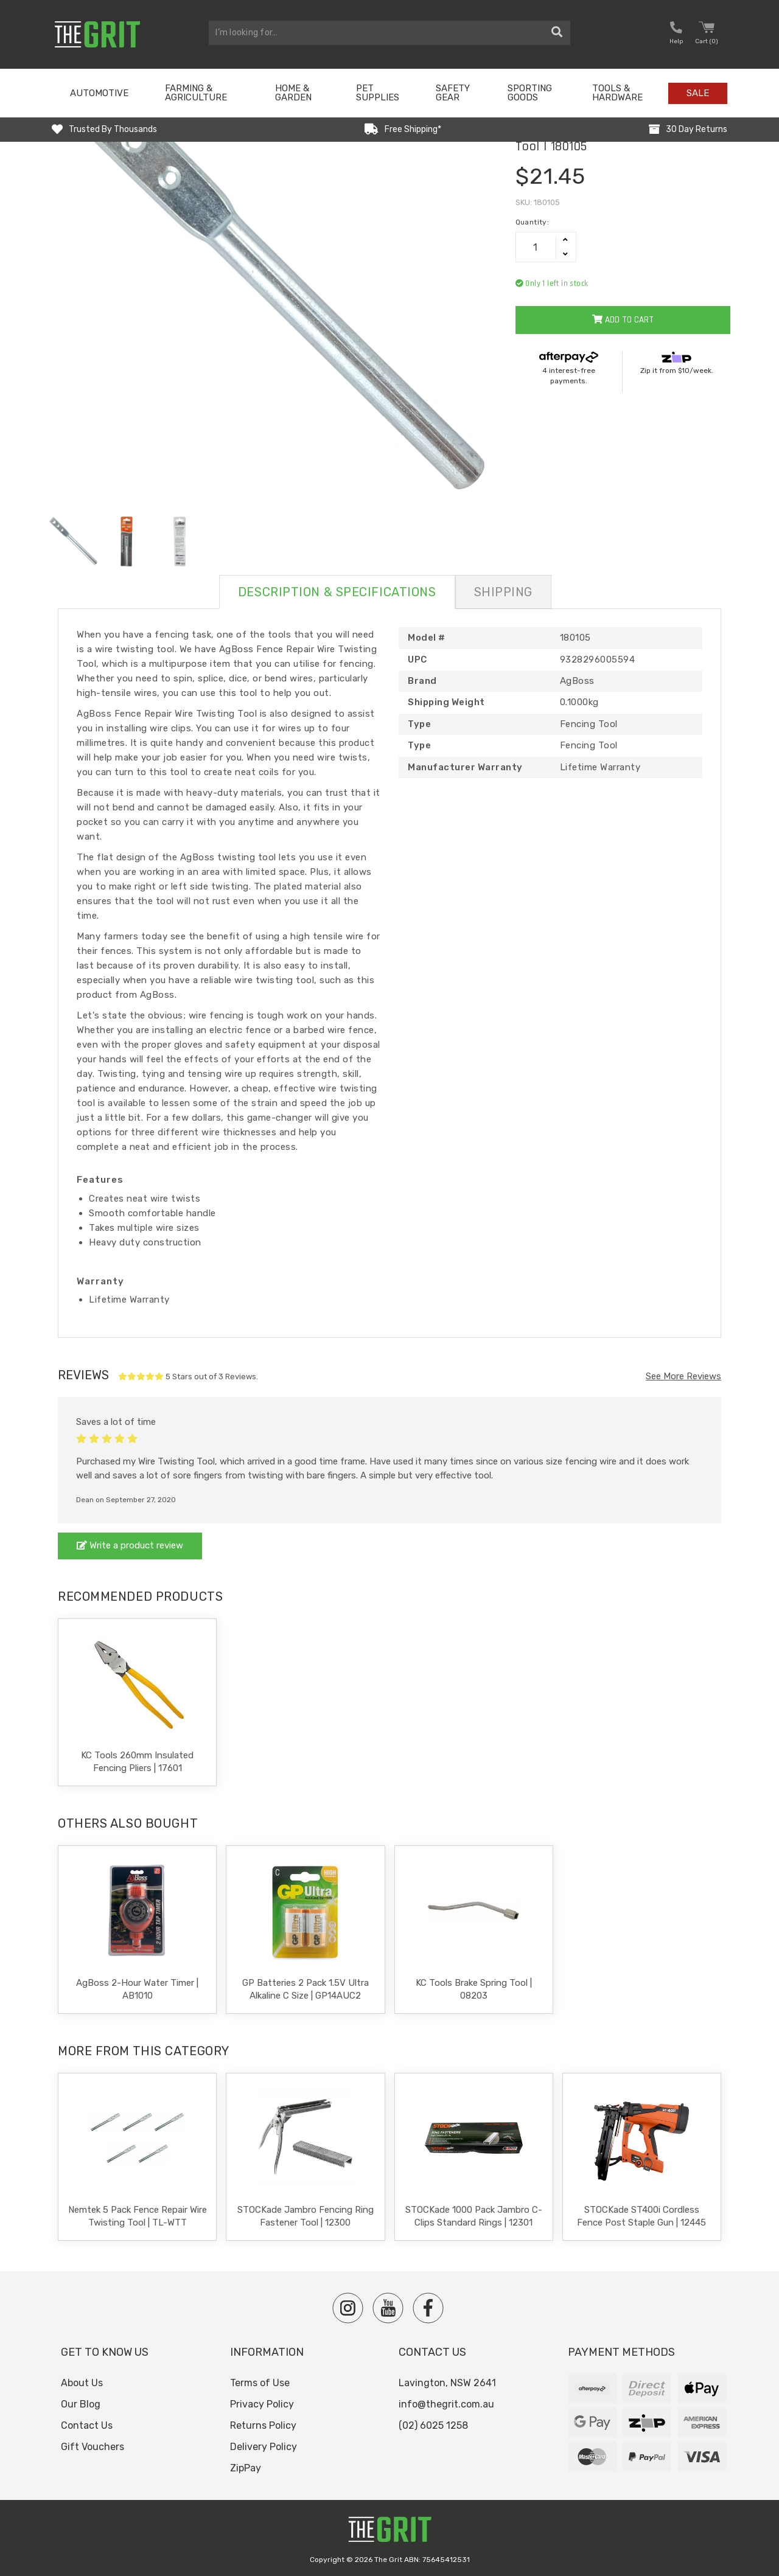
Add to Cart (623, 319)
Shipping (503, 592)
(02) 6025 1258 (433, 2425)
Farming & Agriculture (196, 93)
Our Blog (80, 2404)
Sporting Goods (530, 93)
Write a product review (130, 1545)
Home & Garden (293, 93)
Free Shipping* (413, 129)
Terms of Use (260, 2383)
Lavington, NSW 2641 (447, 2383)
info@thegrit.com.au (446, 2404)
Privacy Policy (262, 2404)
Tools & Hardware (617, 93)
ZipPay (245, 2468)
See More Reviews (683, 1376)
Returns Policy (263, 2425)
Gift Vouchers (92, 2446)
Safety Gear (453, 93)
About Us (82, 2383)
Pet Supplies (377, 93)
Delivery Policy (263, 2446)
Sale (697, 93)
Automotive (99, 93)
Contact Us (87, 2425)
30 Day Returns (696, 129)
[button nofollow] (676, 34)
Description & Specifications (337, 592)
